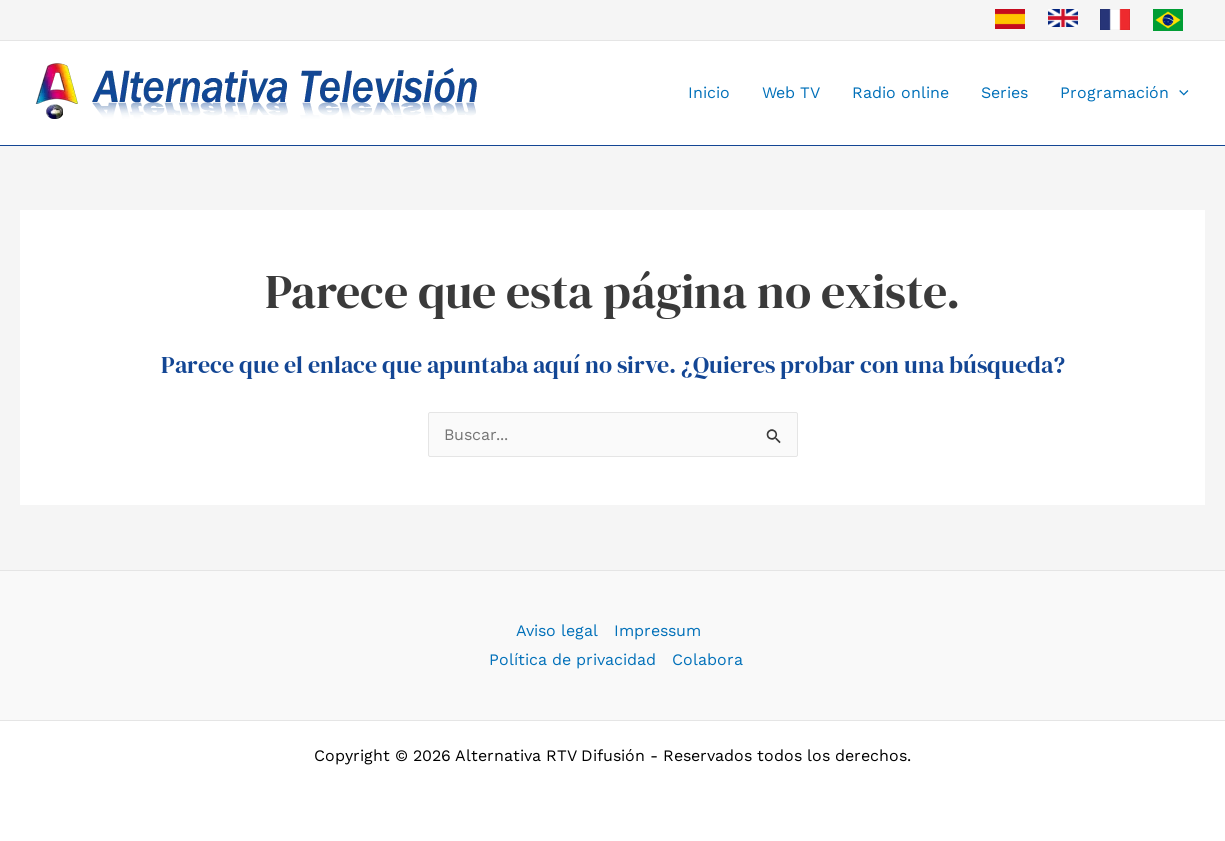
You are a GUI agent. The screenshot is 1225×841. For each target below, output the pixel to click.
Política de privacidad (572, 659)
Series (1004, 92)
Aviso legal (557, 630)
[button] (1179, 93)
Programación (1124, 93)
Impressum (657, 630)
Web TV (791, 92)
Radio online (900, 92)
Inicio (709, 92)
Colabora (707, 659)
